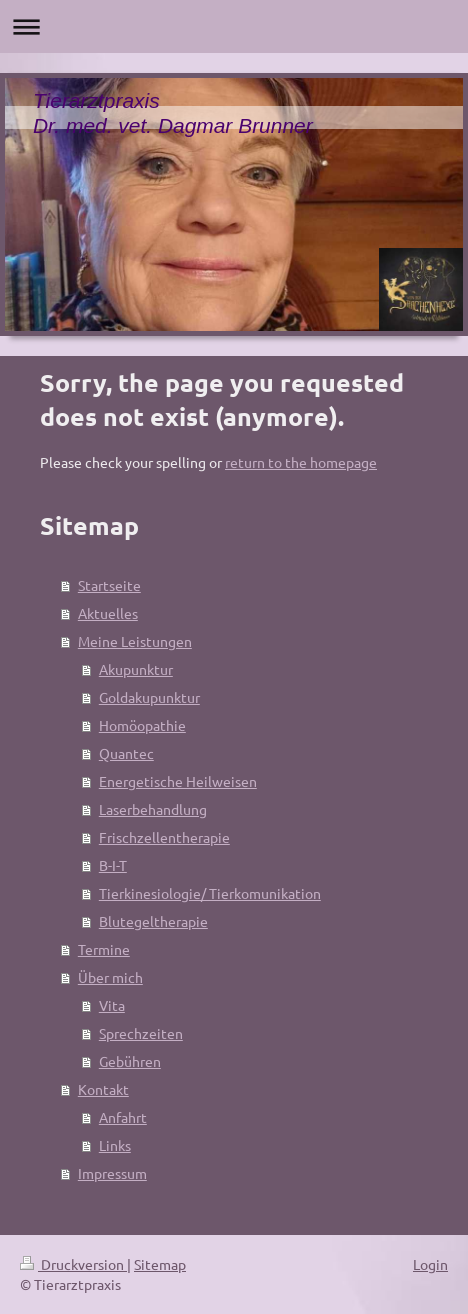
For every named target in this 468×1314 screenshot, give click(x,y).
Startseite (109, 585)
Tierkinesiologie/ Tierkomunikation (210, 893)
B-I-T (113, 865)
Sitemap (160, 1264)
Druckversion (73, 1264)
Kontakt (103, 1089)
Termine (104, 949)
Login (430, 1264)
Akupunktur (136, 669)
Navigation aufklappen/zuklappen (234, 26)
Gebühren (130, 1061)
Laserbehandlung (153, 809)
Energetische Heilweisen (178, 781)
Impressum (112, 1173)
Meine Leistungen (135, 641)
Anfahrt (123, 1117)
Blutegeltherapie (153, 921)
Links (115, 1145)
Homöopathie (142, 725)
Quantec (126, 753)
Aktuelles (108, 613)
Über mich (110, 977)
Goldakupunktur (149, 697)
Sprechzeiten (141, 1033)
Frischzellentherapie (164, 837)
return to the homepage (301, 462)
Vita (112, 1005)
